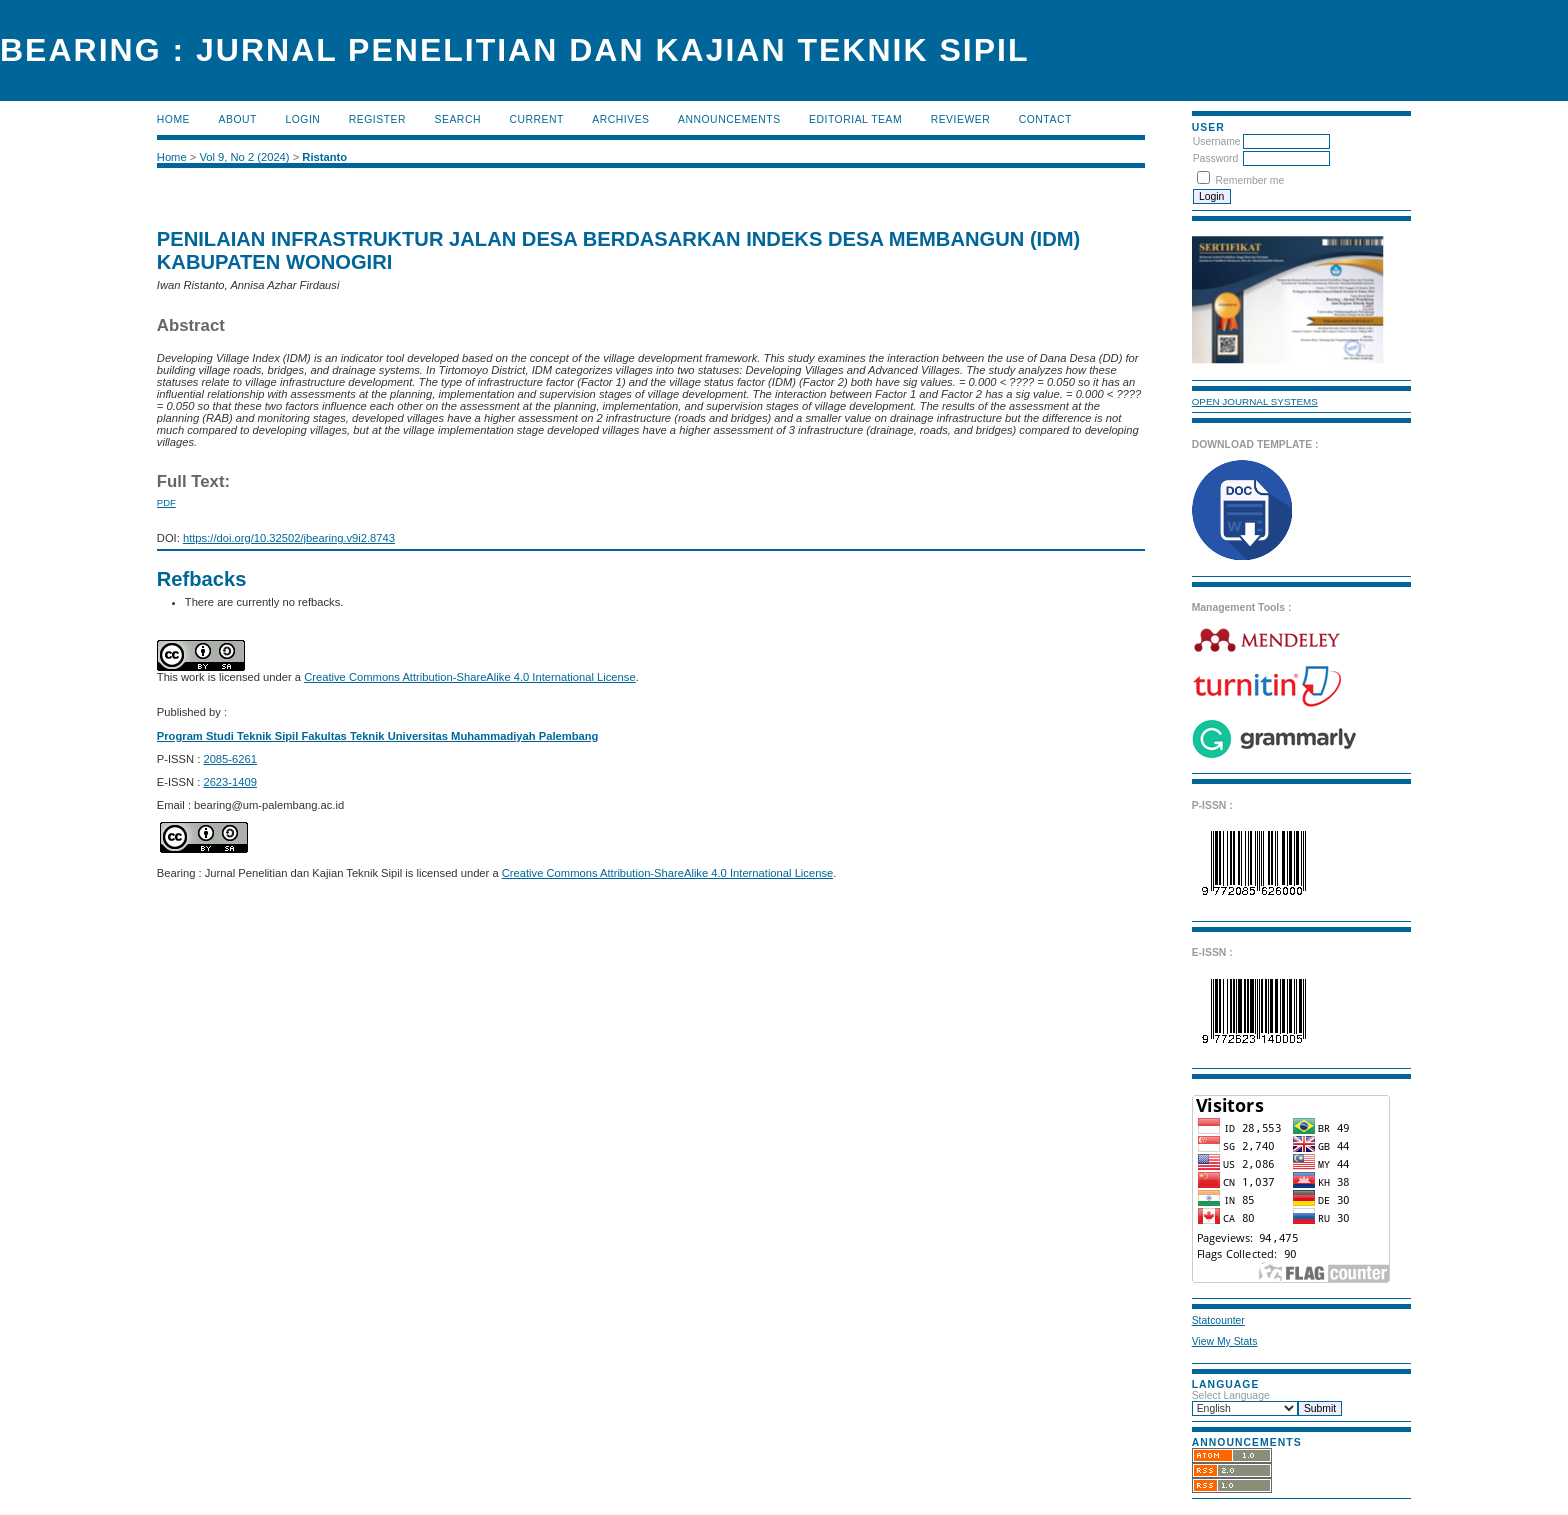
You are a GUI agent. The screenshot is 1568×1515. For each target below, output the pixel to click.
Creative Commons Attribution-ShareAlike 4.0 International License (469, 677)
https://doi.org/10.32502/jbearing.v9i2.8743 (289, 538)
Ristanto (324, 157)
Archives (620, 119)
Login (302, 119)
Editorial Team (855, 119)
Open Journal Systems (1255, 401)
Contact (1045, 119)
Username (1217, 141)
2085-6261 (230, 759)
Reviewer (961, 119)
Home (173, 119)
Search (458, 119)
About (238, 119)
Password (1216, 158)
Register (377, 119)
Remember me (1250, 180)
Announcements (729, 119)
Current (536, 119)
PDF (166, 502)
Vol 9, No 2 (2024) (244, 157)
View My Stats (1225, 1341)
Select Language (1231, 1395)
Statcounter (1218, 1320)
